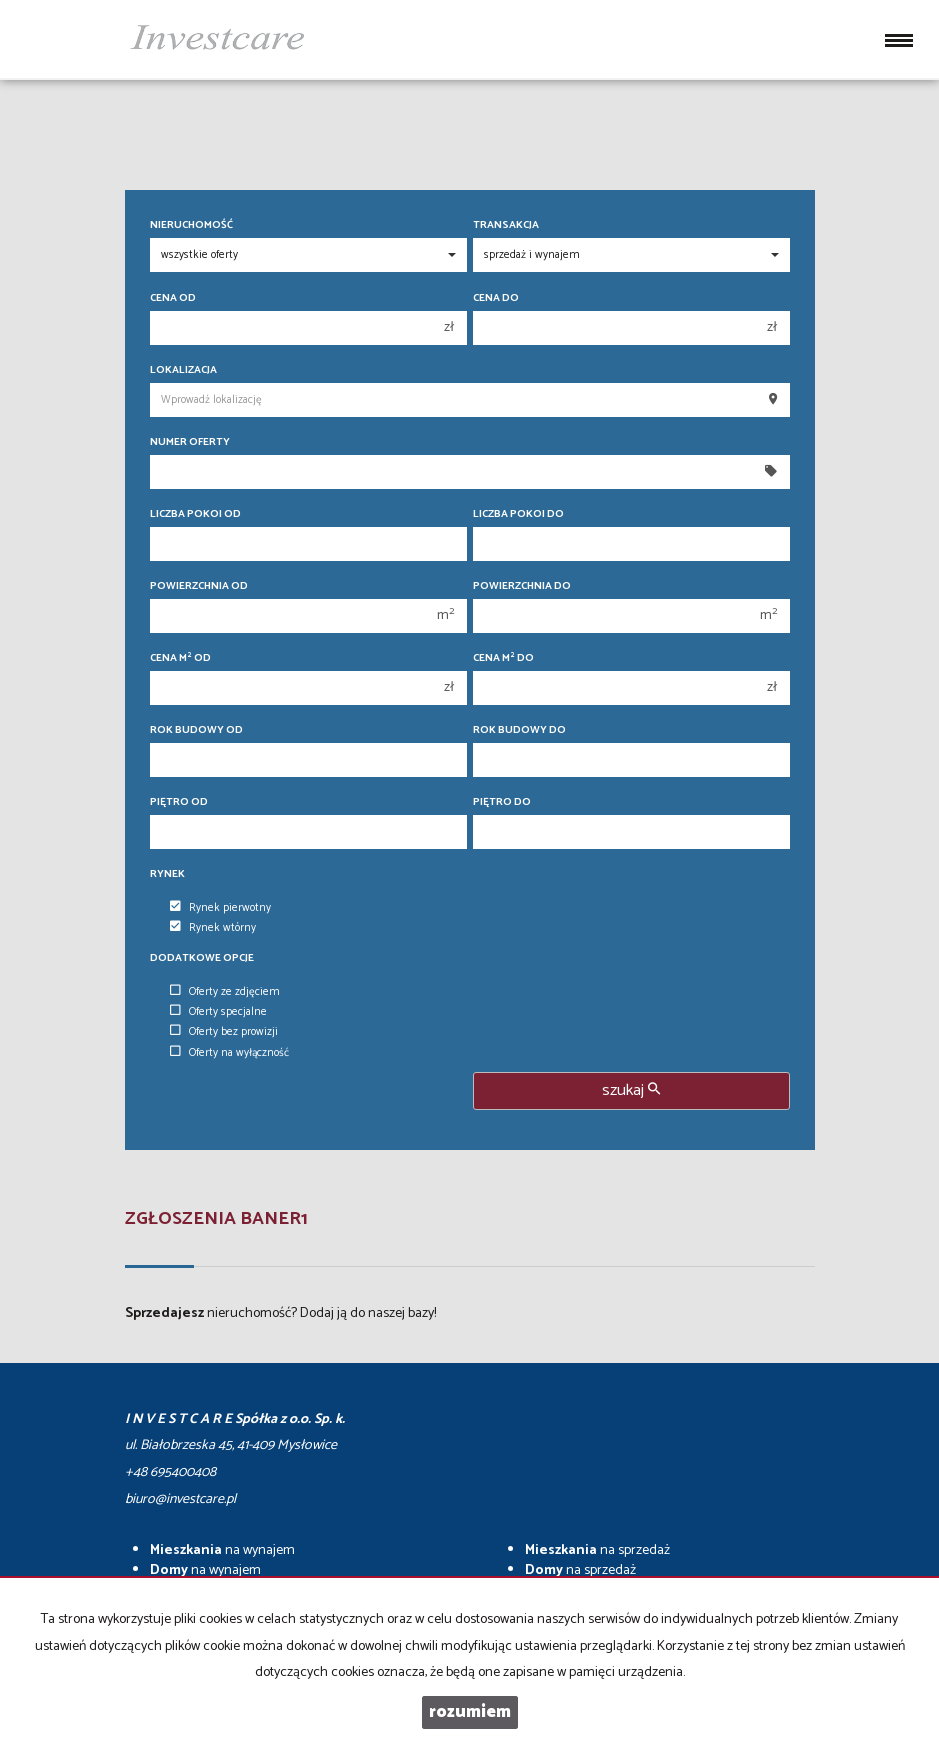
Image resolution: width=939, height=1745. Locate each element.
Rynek (167, 874)
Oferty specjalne (218, 1012)
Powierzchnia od (199, 586)
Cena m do (503, 658)
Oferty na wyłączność (229, 1053)
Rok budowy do (519, 730)
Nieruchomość (191, 225)
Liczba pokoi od (195, 514)
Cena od (173, 298)
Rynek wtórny (213, 928)
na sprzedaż (597, 1550)
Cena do (496, 298)
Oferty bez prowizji (224, 1032)
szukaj (631, 1090)
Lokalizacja (183, 370)
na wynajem (222, 1550)
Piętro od (179, 802)
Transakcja (506, 225)
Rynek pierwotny (220, 908)
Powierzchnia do (522, 586)
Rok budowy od (196, 730)
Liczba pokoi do (518, 514)
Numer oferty (190, 442)
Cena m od (180, 658)
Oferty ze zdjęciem (225, 992)
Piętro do (502, 802)
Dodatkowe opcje (202, 958)
